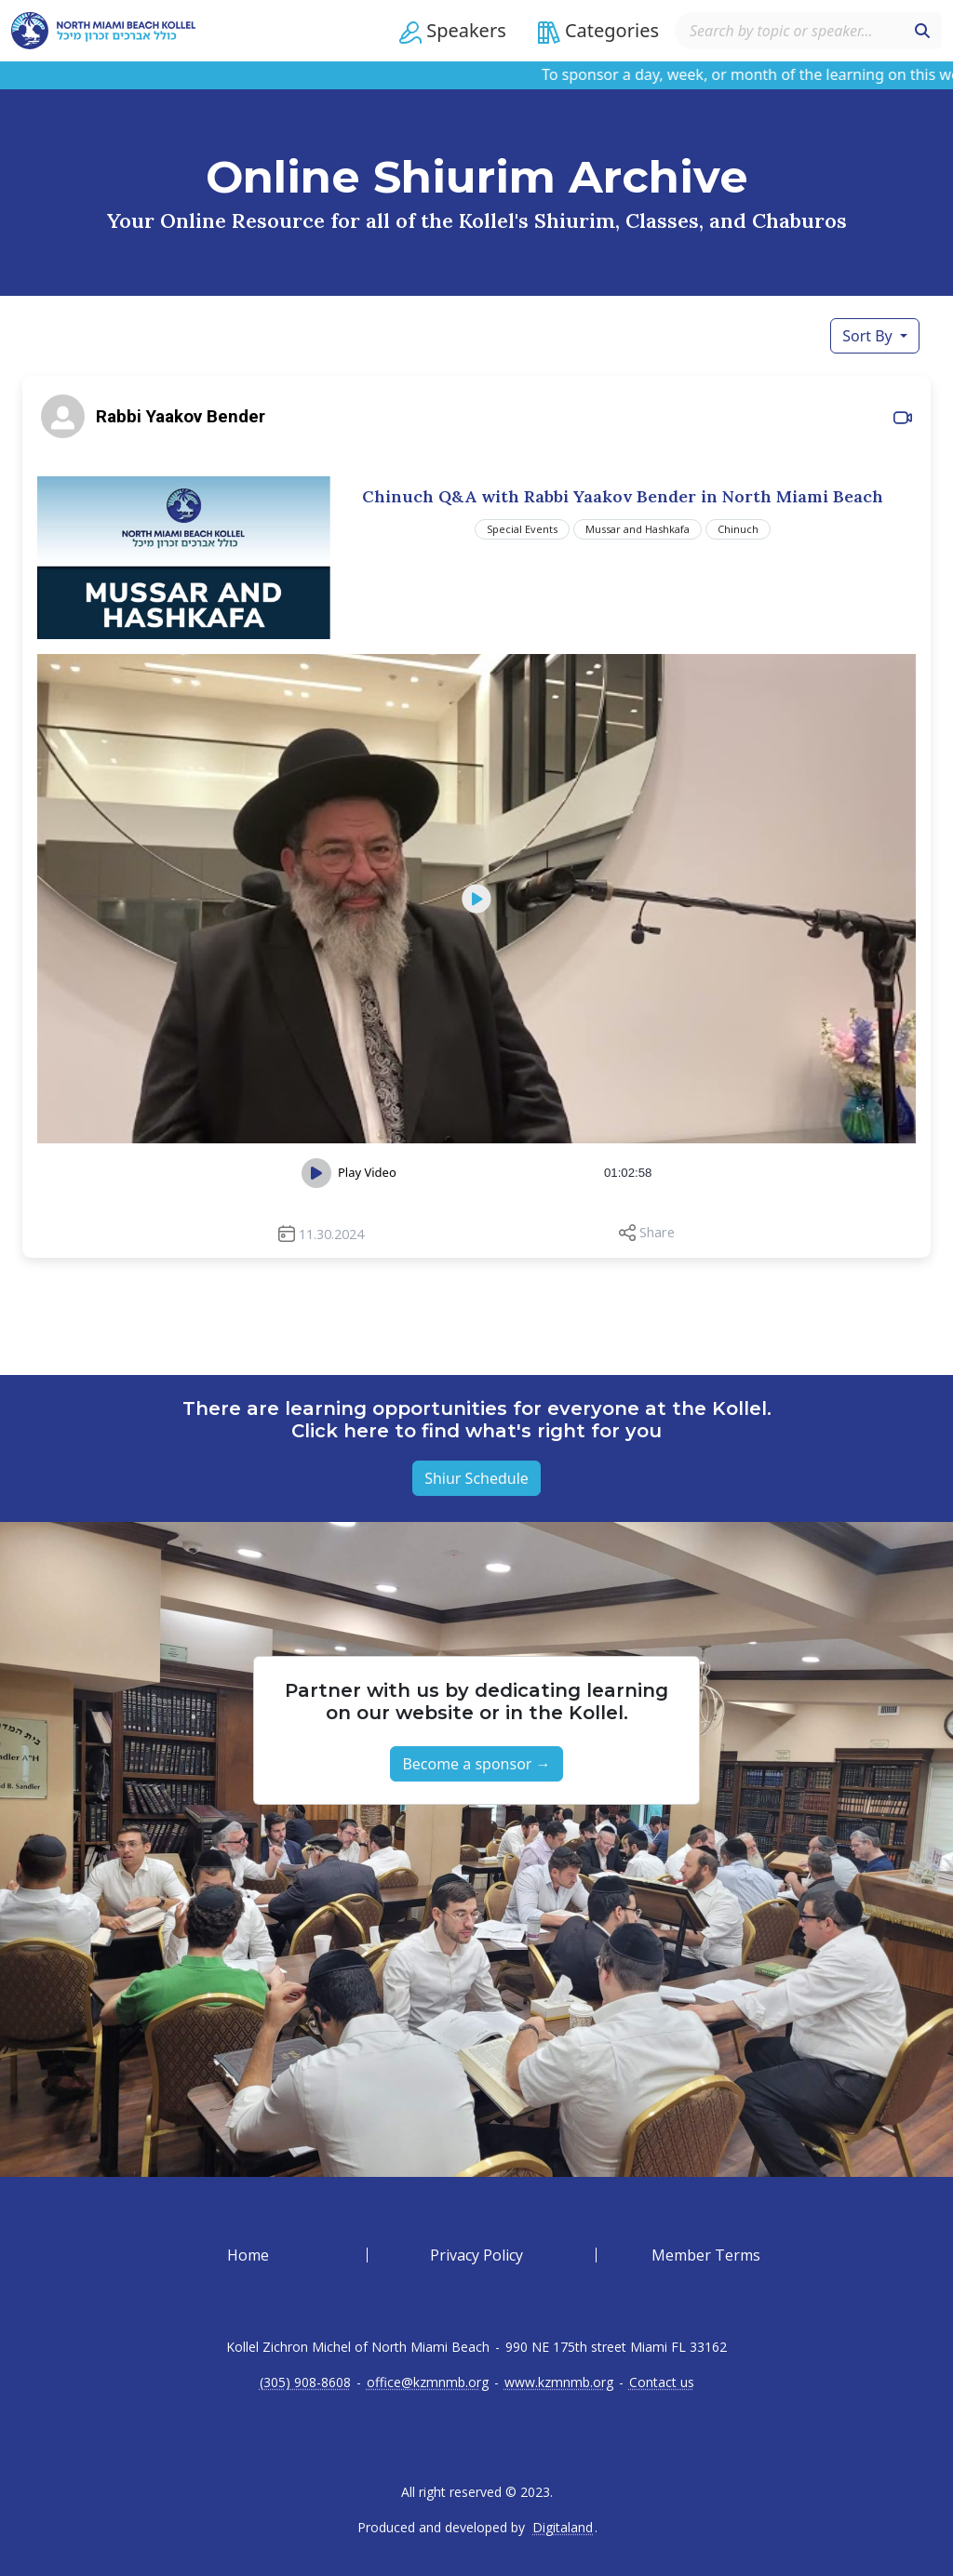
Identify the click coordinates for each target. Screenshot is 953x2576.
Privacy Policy (476, 2255)
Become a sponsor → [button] (476, 1764)
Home (248, 2255)
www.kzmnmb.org (558, 2382)
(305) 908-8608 (305, 2382)
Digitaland (562, 2527)
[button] (452, 30)
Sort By (869, 336)
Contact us (661, 2382)
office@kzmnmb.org (428, 2382)
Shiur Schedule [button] (476, 1478)
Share (657, 1232)
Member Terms (705, 2255)
